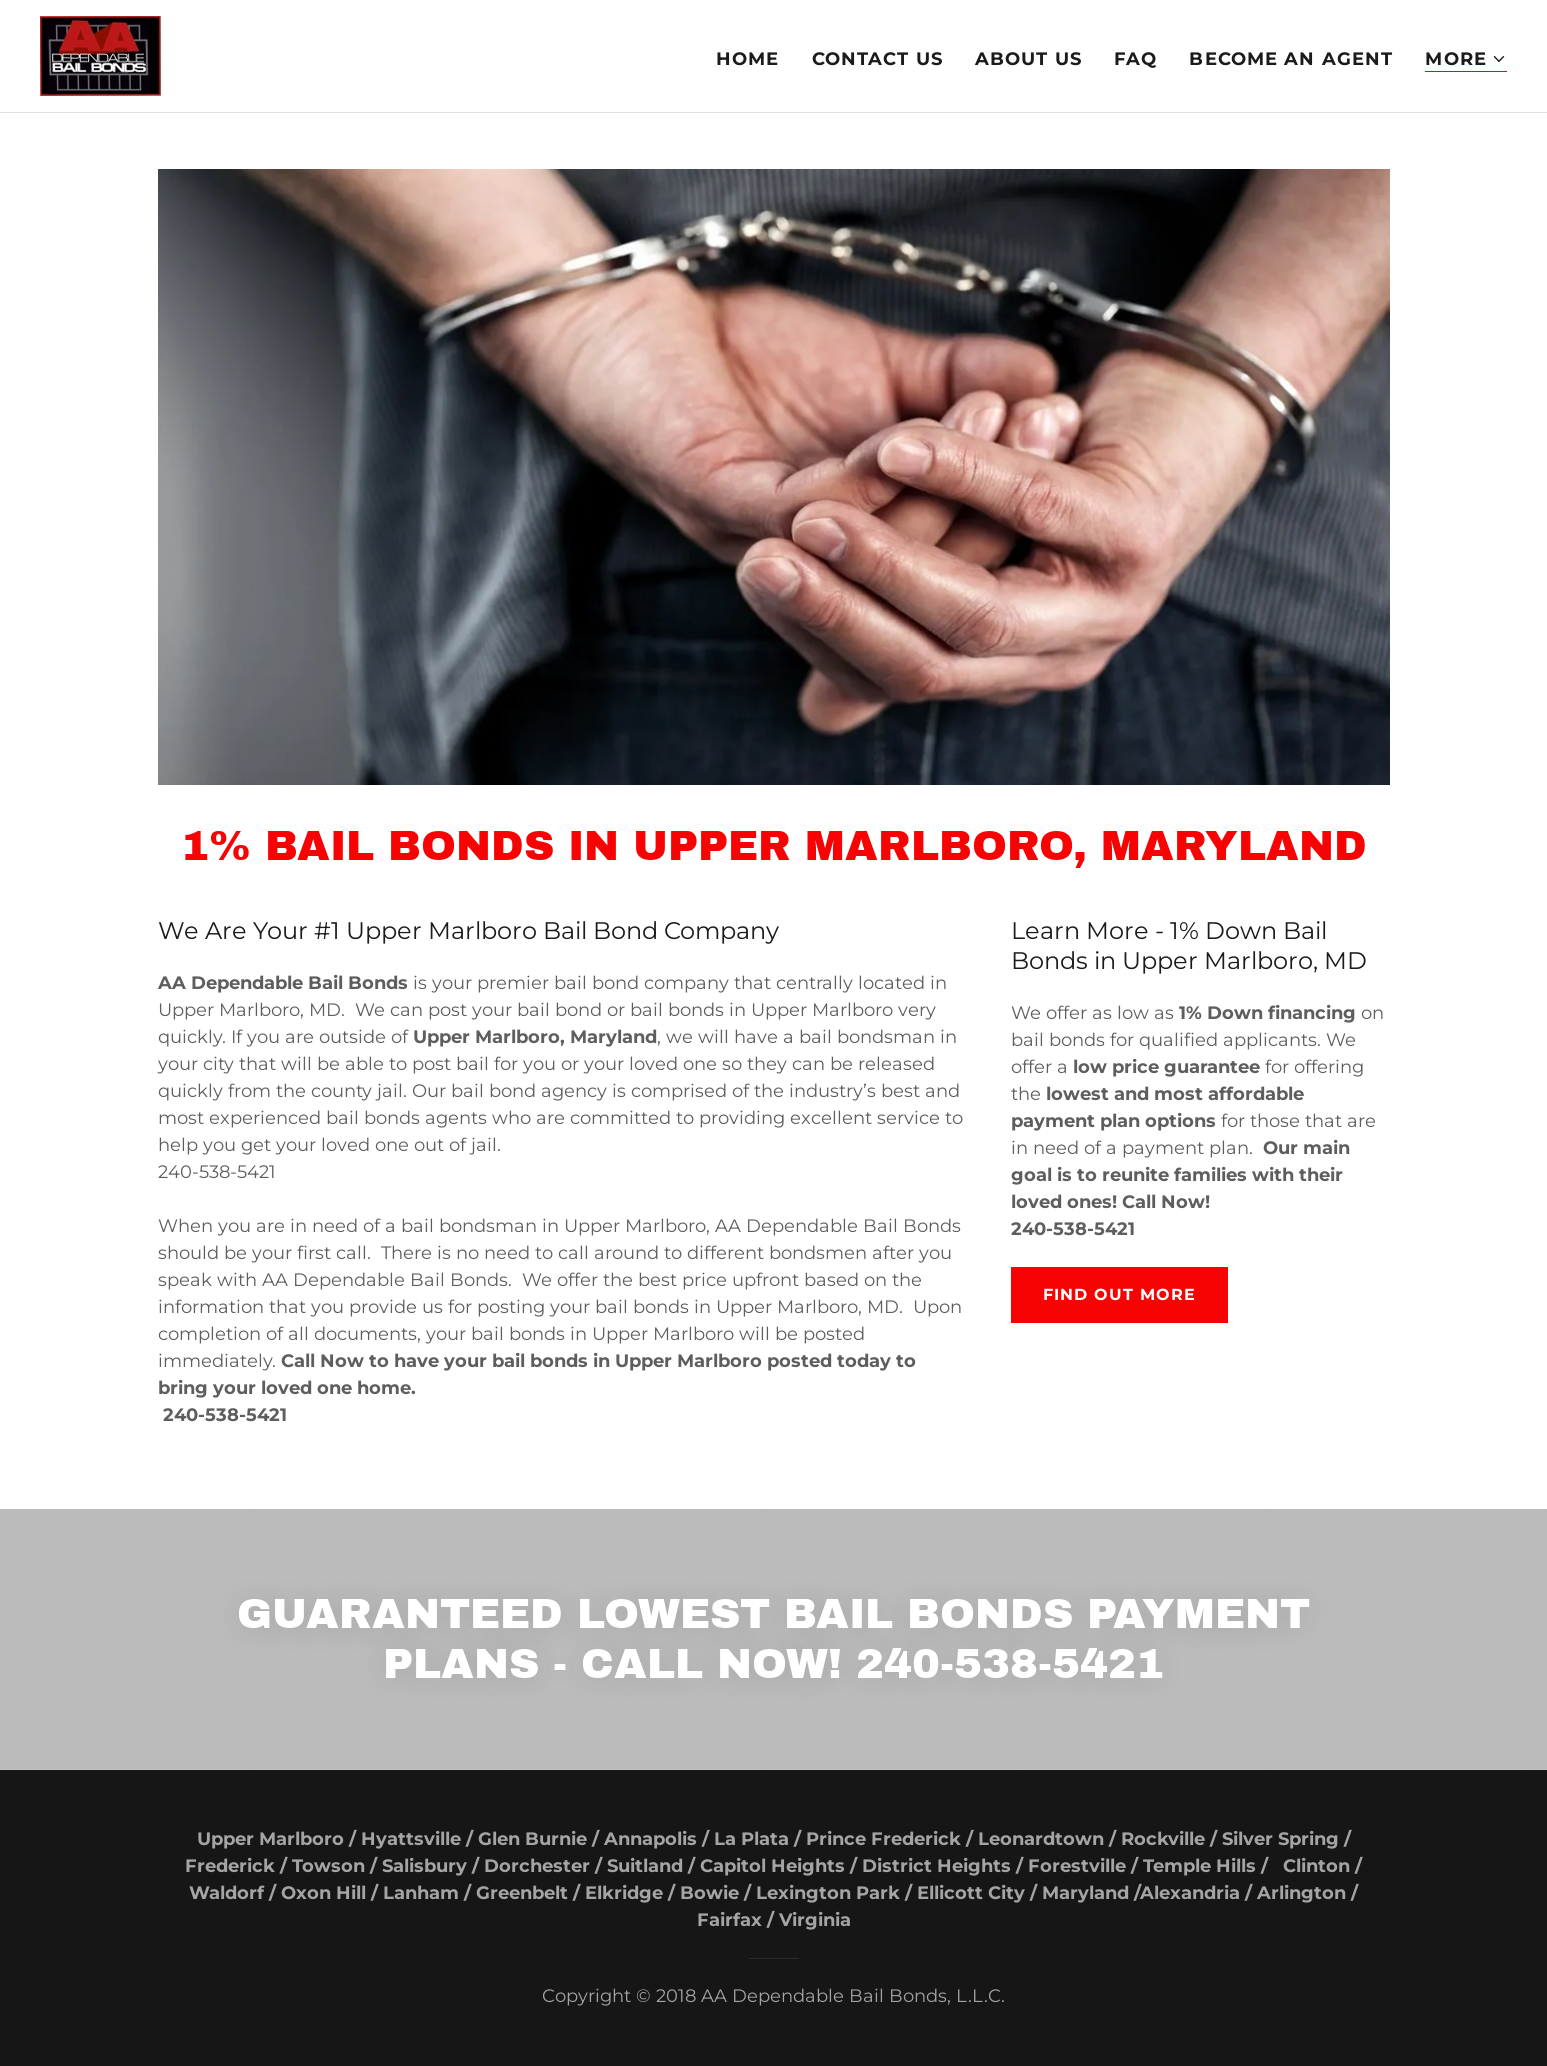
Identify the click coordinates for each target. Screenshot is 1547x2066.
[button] (1466, 59)
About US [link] (1028, 59)
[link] (100, 55)
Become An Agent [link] (1291, 59)
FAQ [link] (1135, 59)
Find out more (1119, 1294)
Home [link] (748, 59)
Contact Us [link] (877, 59)
